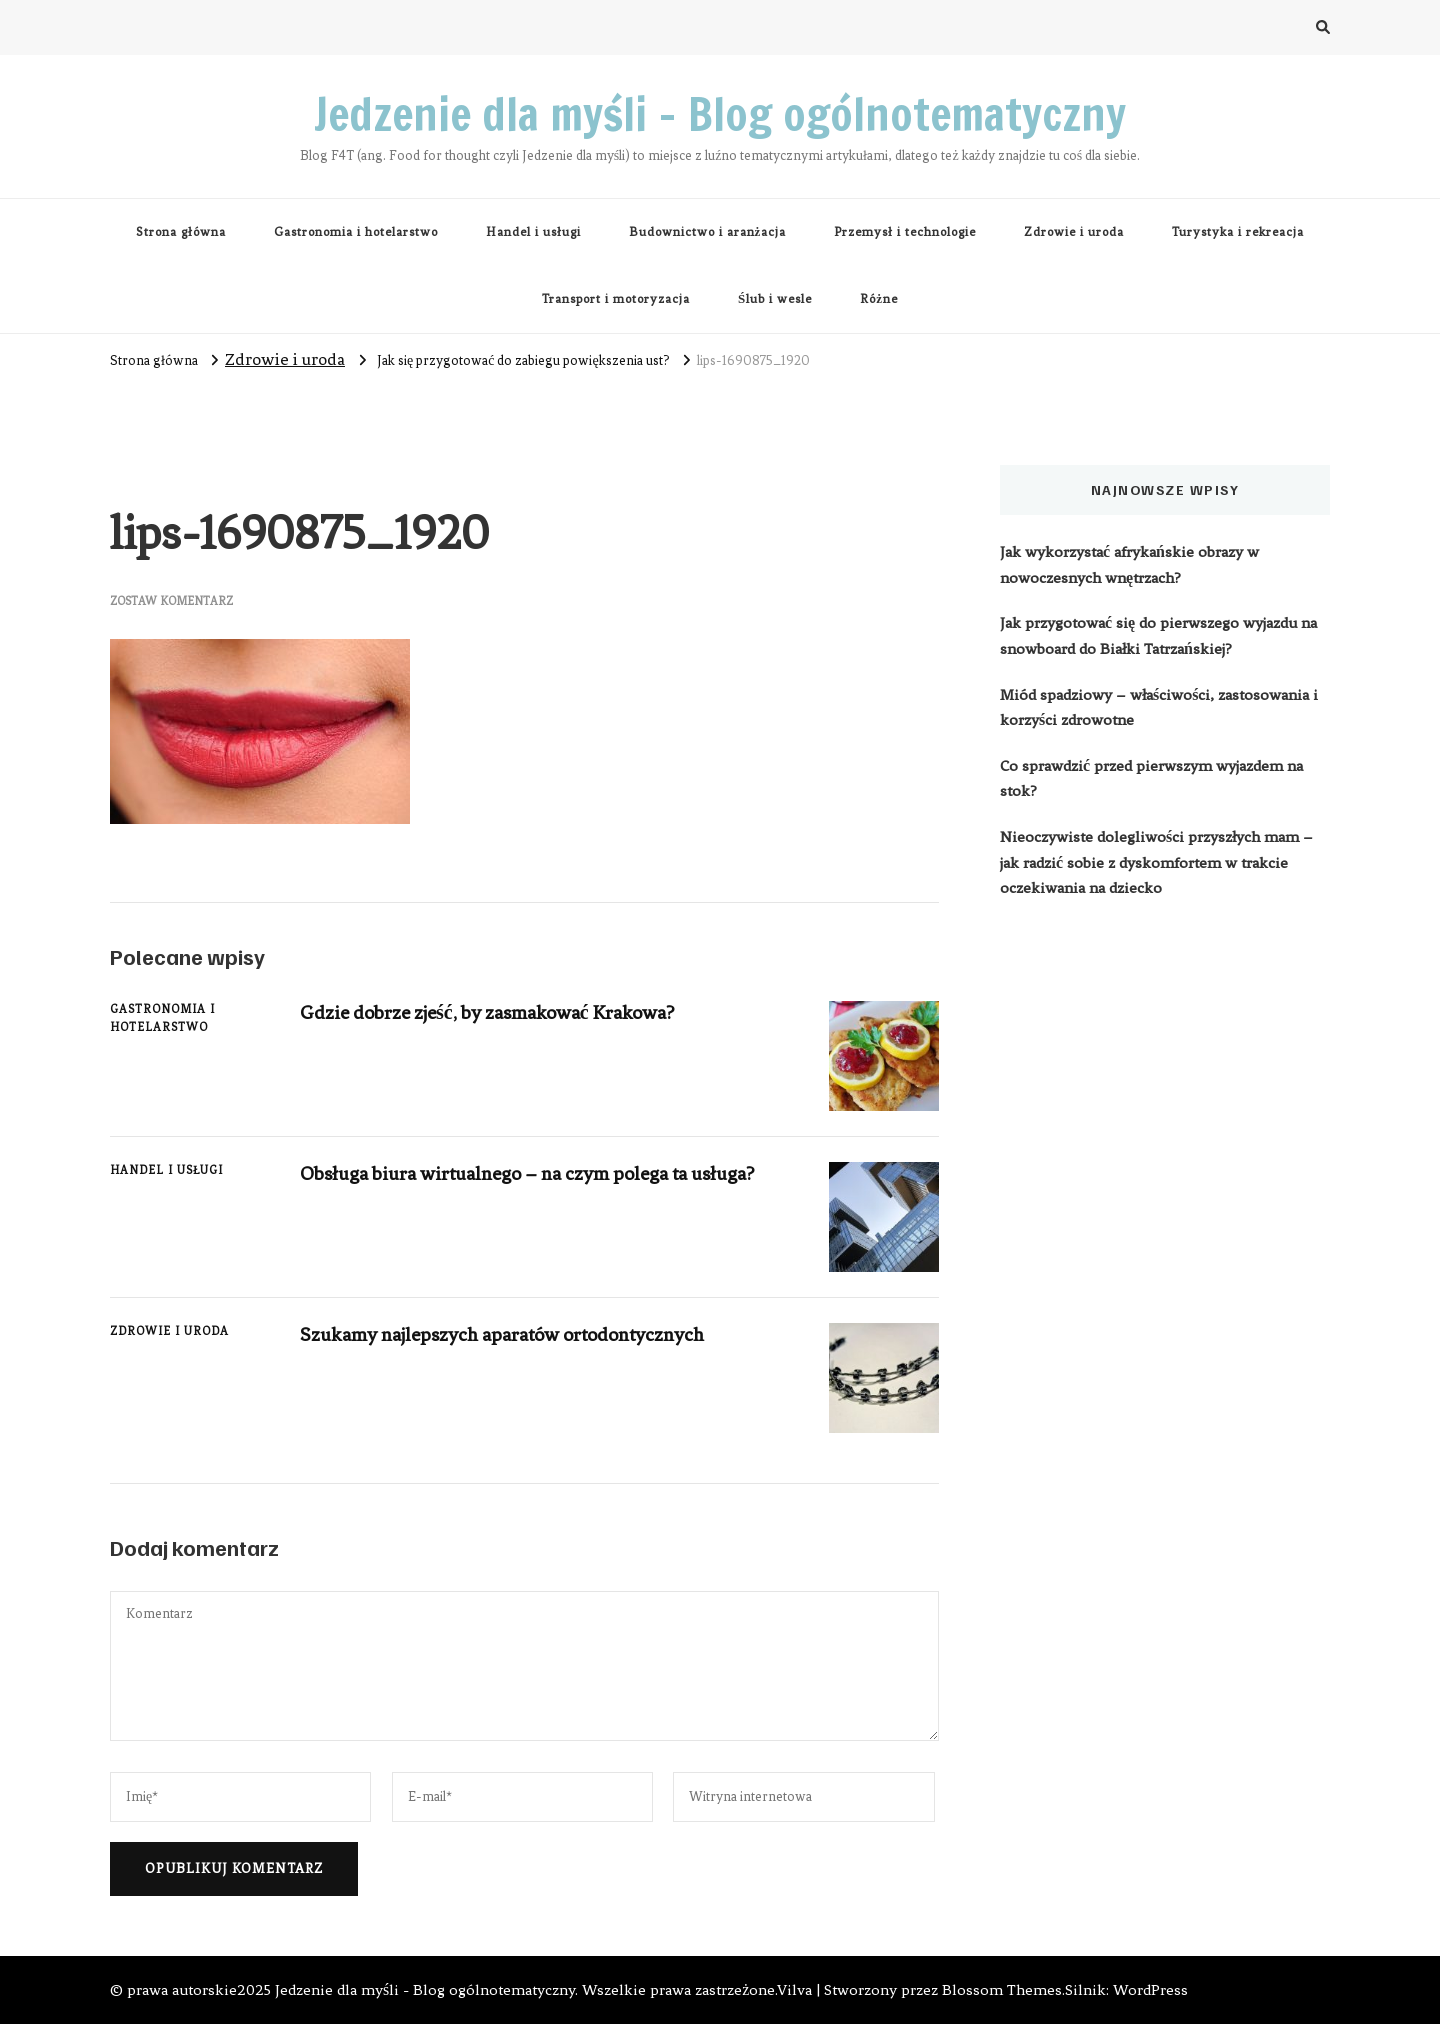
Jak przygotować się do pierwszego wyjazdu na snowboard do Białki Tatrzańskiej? (1158, 636)
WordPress (1150, 1990)
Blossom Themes (1002, 1990)
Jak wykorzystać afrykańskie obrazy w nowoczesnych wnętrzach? (1129, 565)
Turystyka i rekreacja (1238, 232)
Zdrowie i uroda (1074, 232)
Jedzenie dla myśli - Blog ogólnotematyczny (425, 1990)
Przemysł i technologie (905, 232)
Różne (879, 299)
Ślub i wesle (775, 299)
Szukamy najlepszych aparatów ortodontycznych (502, 1334)
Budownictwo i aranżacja (708, 232)
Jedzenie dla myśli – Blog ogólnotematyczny (720, 114)
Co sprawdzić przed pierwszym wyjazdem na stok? (1151, 779)
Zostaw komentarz (171, 601)
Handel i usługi (533, 232)
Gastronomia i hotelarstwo (356, 232)
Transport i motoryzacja (616, 299)
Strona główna (181, 232)
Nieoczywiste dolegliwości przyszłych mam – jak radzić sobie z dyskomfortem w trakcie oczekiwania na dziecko (1156, 862)
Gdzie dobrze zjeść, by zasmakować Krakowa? (487, 1012)
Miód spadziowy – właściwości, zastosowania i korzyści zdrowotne (1159, 708)
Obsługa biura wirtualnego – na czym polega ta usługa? (527, 1173)
